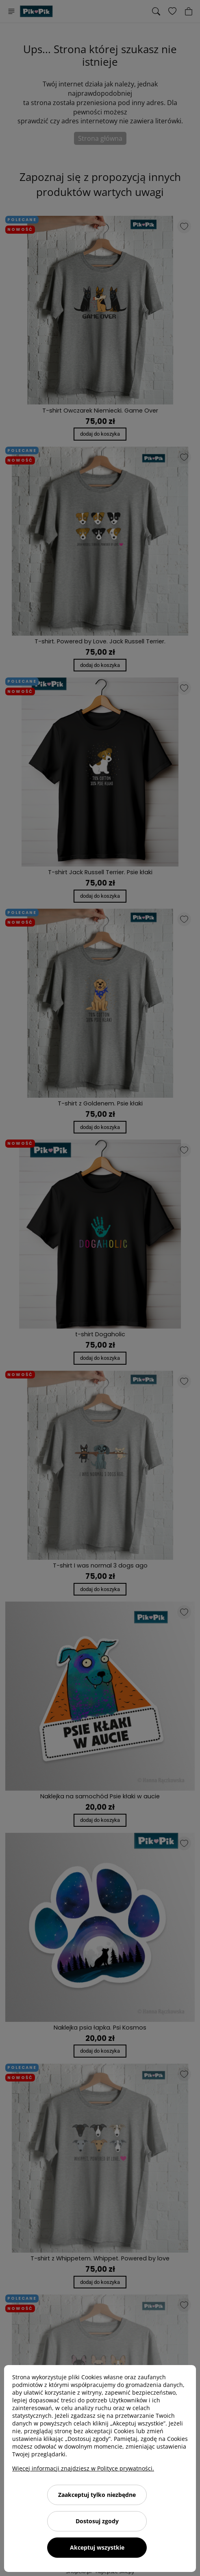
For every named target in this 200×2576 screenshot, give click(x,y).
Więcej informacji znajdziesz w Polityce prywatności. (83, 2468)
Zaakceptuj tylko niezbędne (97, 2495)
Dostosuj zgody (97, 2521)
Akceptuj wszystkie (97, 2547)
